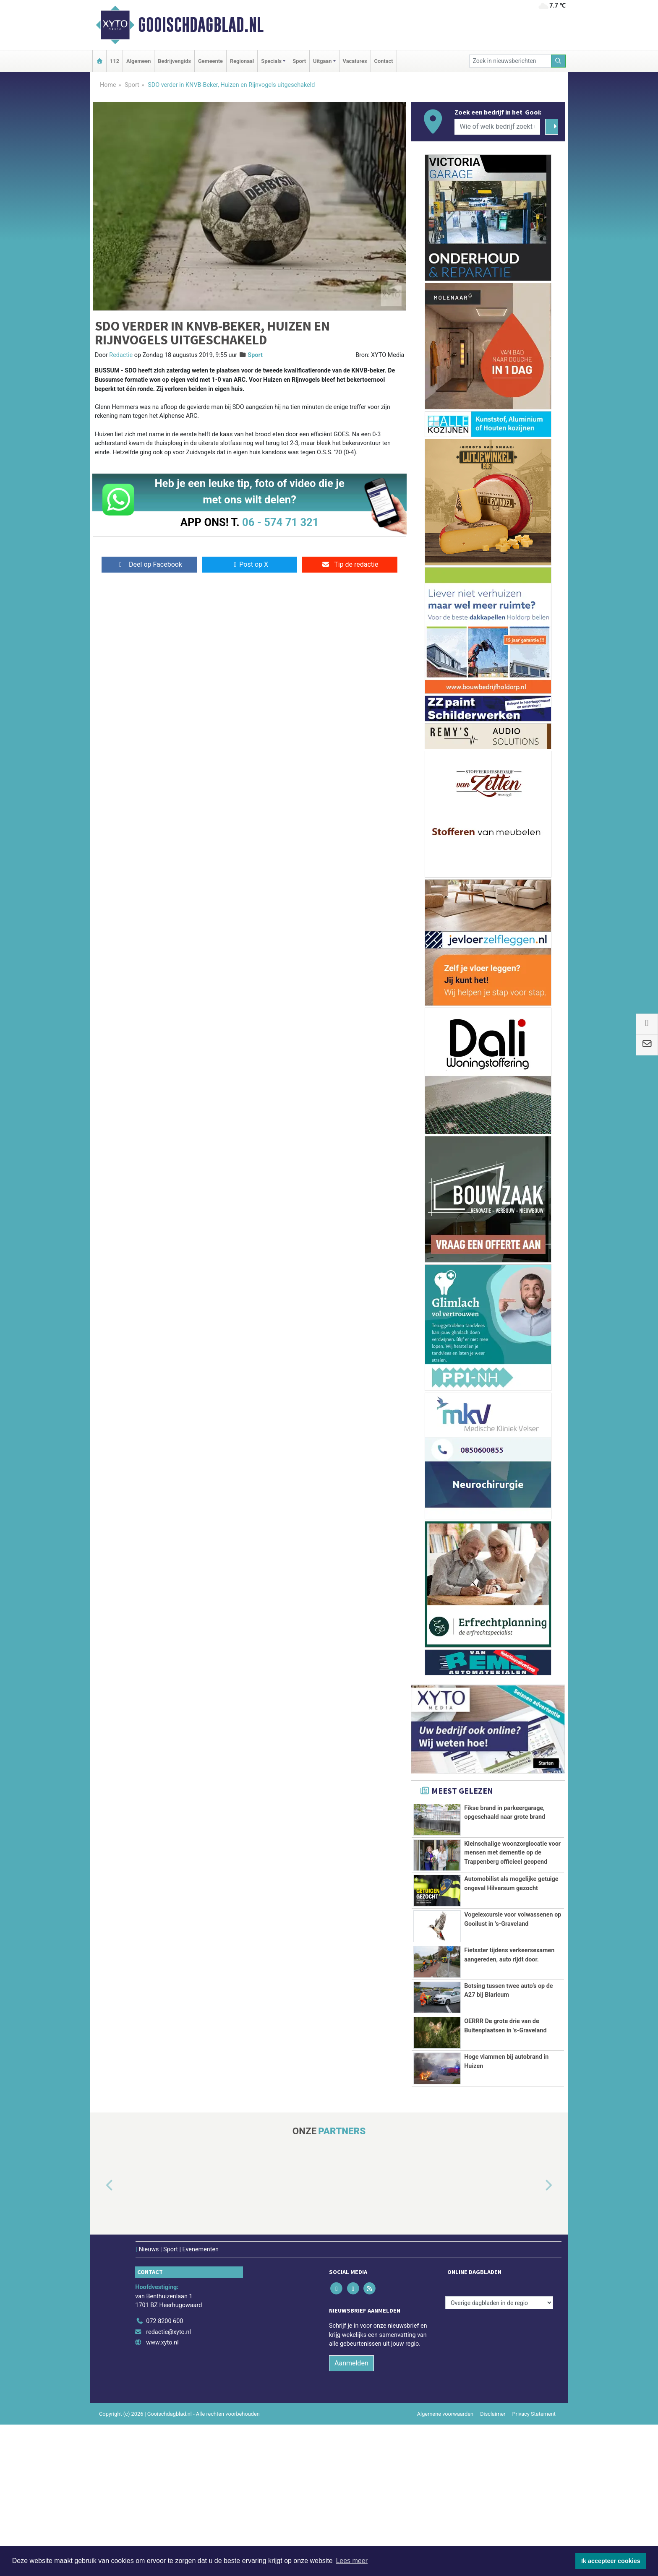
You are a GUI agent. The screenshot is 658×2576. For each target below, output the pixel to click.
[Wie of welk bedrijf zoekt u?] (497, 127)
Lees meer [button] (352, 2560)
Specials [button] (271, 61)
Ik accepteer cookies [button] (610, 2561)
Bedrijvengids (174, 61)
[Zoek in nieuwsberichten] (510, 61)
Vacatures (355, 61)
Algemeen (138, 61)
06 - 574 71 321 (280, 522)
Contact (383, 61)
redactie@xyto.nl (168, 2483)
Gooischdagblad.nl (201, 24)
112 (114, 61)
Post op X (249, 564)
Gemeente (210, 61)
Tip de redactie (349, 564)
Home (108, 85)
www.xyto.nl (162, 2494)
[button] (100, 2337)
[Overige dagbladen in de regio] (499, 2454)
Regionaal (242, 61)
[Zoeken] (558, 61)
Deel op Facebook (149, 564)
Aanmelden (351, 2515)
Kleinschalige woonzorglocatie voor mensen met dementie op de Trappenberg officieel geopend (512, 1876)
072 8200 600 (164, 2472)
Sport (299, 61)
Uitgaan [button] (322, 61)
